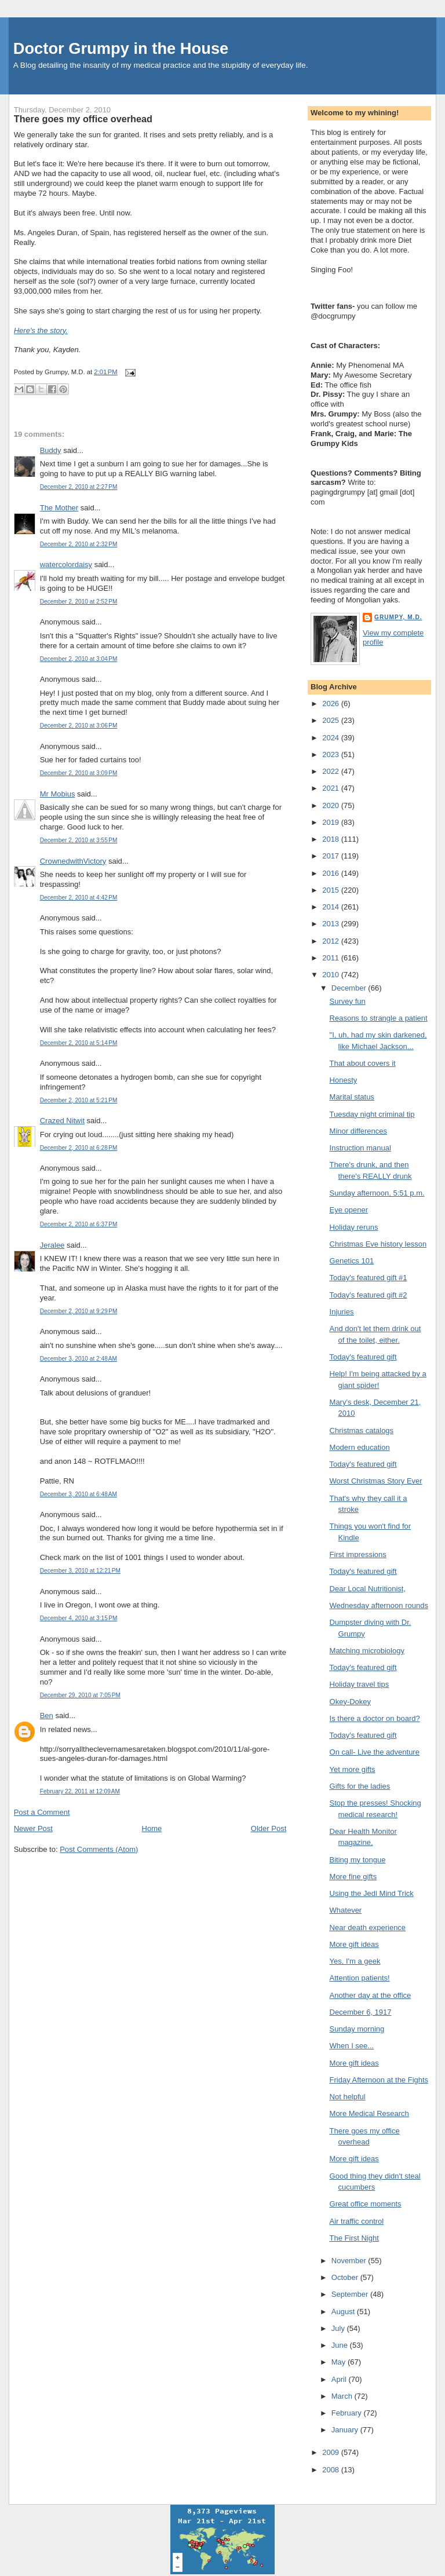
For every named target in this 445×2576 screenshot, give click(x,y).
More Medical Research (369, 2113)
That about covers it (363, 1063)
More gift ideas (354, 1944)
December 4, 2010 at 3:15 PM (79, 1618)
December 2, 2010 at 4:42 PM (79, 897)
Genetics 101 (352, 1260)
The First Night (354, 2238)
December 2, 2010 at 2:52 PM (79, 601)
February (347, 2413)
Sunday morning (357, 2029)
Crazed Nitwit (62, 1120)
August (344, 2311)
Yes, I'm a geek (355, 1961)
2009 (331, 2452)
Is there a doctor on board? (375, 1718)
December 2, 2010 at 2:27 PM (79, 487)
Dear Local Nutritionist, (368, 1588)
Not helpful (348, 2096)
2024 (331, 737)
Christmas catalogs (362, 1430)
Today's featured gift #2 (368, 1295)
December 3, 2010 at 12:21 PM (80, 1570)
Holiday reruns (354, 1227)
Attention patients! (360, 1978)
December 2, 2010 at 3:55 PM (79, 840)
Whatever (346, 1910)
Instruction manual (360, 1147)
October (345, 2277)
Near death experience (368, 1927)
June (340, 2345)
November (350, 2260)
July (339, 2328)
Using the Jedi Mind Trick (372, 1893)
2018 (331, 839)
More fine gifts (353, 1876)
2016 (331, 873)
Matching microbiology (367, 1650)
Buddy (50, 450)
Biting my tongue (358, 1859)
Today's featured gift (363, 1357)
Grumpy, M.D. (398, 617)
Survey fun (348, 1001)
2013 (331, 923)
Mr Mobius (57, 794)
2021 (331, 788)
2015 (331, 890)
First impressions (358, 1554)
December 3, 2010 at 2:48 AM (78, 1358)
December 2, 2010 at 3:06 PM (79, 725)
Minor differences (358, 1131)
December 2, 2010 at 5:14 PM (79, 1043)
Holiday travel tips (359, 1684)
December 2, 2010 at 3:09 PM (79, 773)
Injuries (342, 1311)
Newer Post (33, 1828)
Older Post (268, 1828)
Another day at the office (370, 1995)
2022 (331, 771)
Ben (46, 1715)
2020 (331, 805)
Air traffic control (357, 2221)
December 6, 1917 (361, 2012)
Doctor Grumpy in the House (121, 48)
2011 (331, 957)
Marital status (352, 1096)
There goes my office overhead (83, 119)
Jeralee (52, 1245)
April (340, 2379)
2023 (331, 754)
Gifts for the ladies (360, 1786)
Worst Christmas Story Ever (376, 1481)
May (339, 2362)
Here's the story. (41, 330)
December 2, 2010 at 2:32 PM (79, 544)
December (350, 988)
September (350, 2294)
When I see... (352, 2045)
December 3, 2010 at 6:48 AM (78, 1494)
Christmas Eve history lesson (378, 1244)
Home (152, 1828)
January (345, 2429)
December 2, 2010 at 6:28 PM (79, 1148)
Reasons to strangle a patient (379, 1018)
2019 (331, 822)
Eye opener (349, 1209)
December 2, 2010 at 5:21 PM (79, 1100)
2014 (331, 906)
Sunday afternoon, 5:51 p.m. (377, 1193)
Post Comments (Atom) (99, 1849)
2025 (331, 720)
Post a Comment (42, 1812)
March (343, 2396)
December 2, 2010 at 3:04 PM (79, 659)
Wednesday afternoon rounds (379, 1605)
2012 (331, 941)
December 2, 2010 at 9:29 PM (79, 1311)
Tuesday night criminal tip (372, 1114)
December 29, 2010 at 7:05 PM (80, 1695)
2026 (331, 703)
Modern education (360, 1447)
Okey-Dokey (350, 1701)
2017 (331, 856)
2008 (331, 2469)
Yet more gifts (352, 1769)
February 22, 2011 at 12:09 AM (80, 1791)
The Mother (59, 507)
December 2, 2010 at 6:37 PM (79, 1224)
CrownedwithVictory (73, 861)
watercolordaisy (66, 564)
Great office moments (366, 2203)
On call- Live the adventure (375, 1752)
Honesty (344, 1080)
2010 (331, 974)
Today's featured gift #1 (368, 1277)
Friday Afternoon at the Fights (379, 2080)
